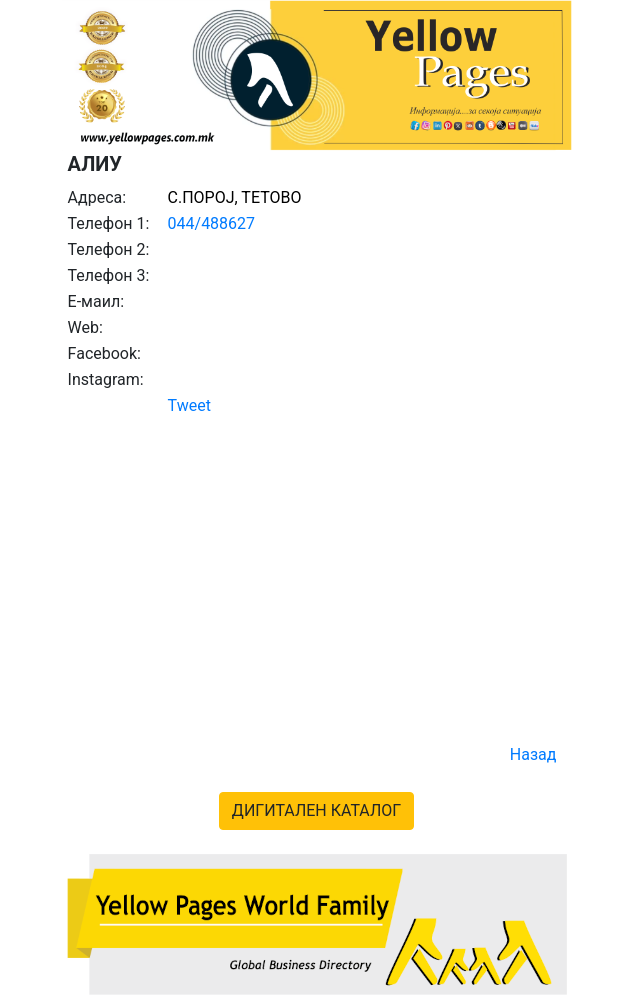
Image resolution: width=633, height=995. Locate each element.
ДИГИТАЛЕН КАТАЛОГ (316, 810)
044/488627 (212, 223)
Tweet (189, 405)
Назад (533, 754)
